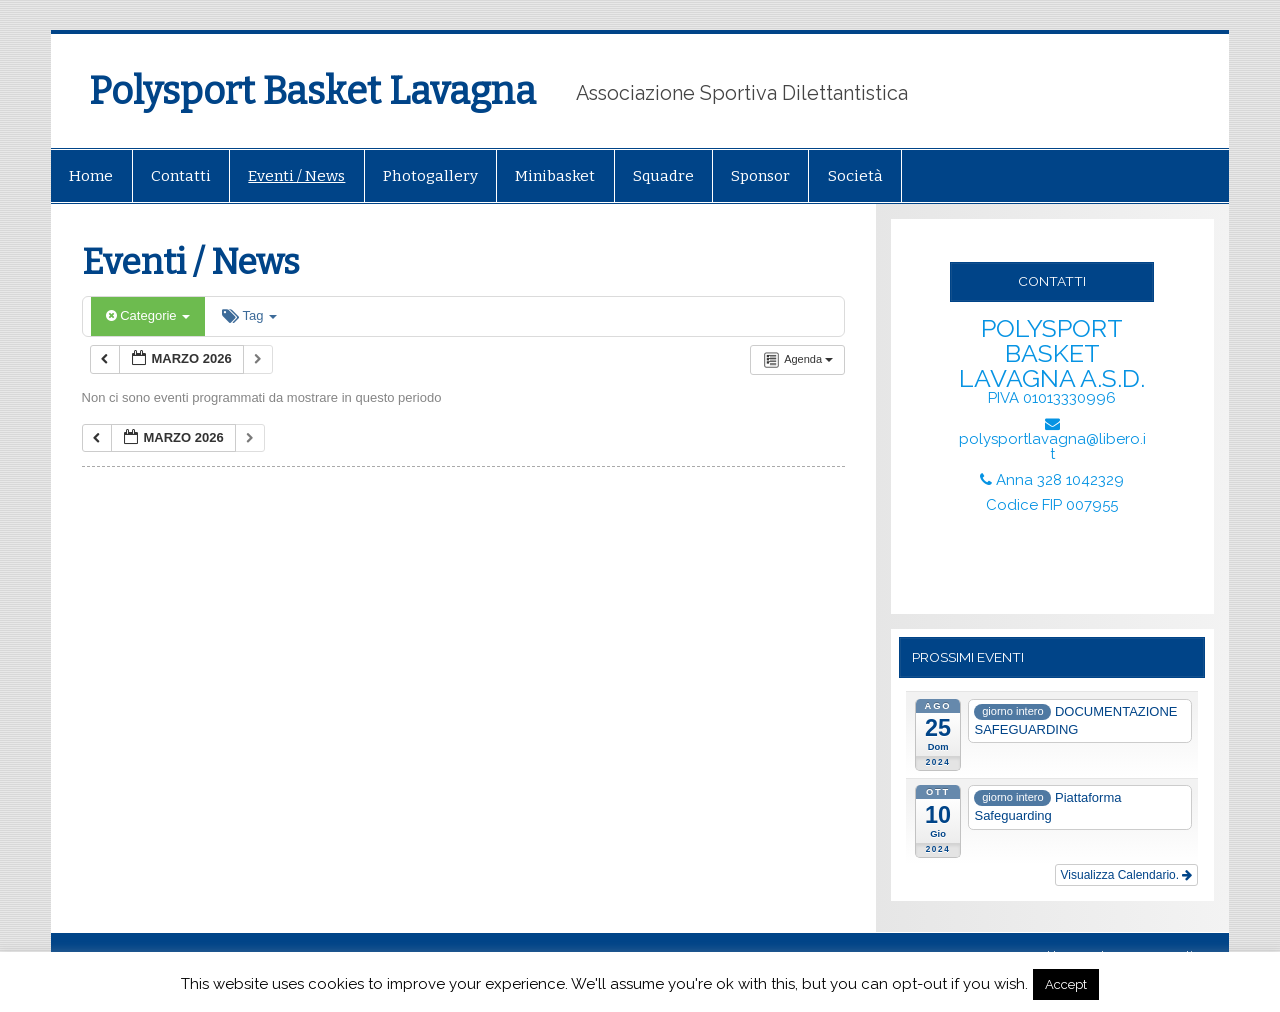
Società (855, 176)
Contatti (181, 176)
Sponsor (760, 176)
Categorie (148, 315)
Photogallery (430, 176)
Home (91, 176)
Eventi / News (296, 176)
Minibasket (555, 176)
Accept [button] (1066, 984)
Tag (249, 315)
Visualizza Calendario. (1127, 875)
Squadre (663, 176)
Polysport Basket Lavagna (312, 91)
